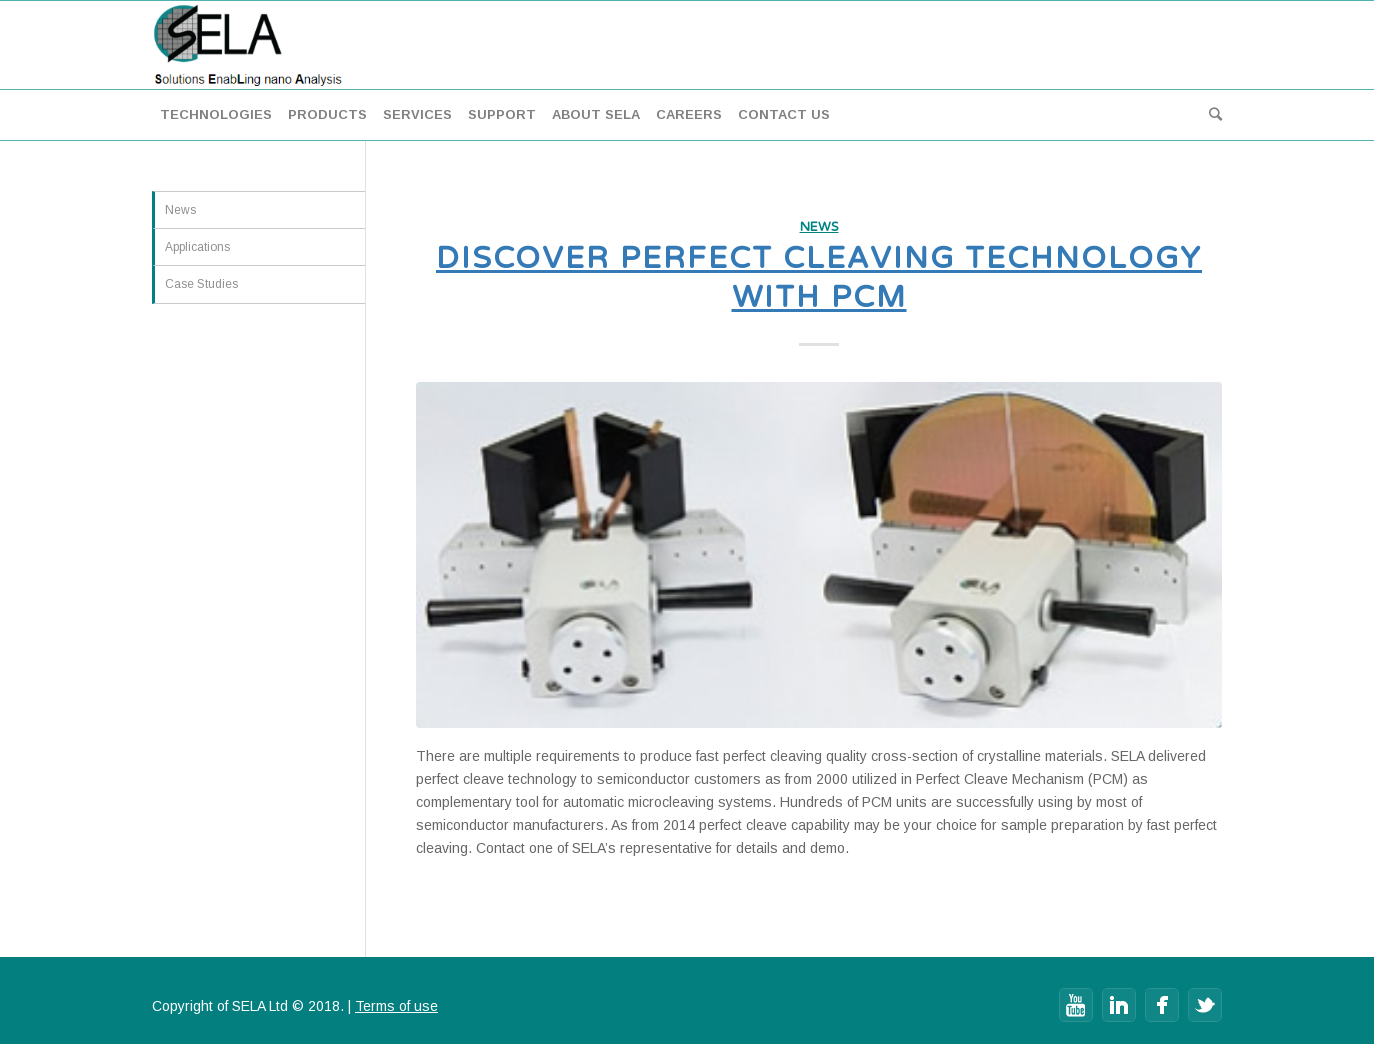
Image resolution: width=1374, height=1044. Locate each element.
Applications (197, 247)
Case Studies (201, 284)
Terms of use (396, 1006)
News (819, 227)
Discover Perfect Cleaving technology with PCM (819, 278)
